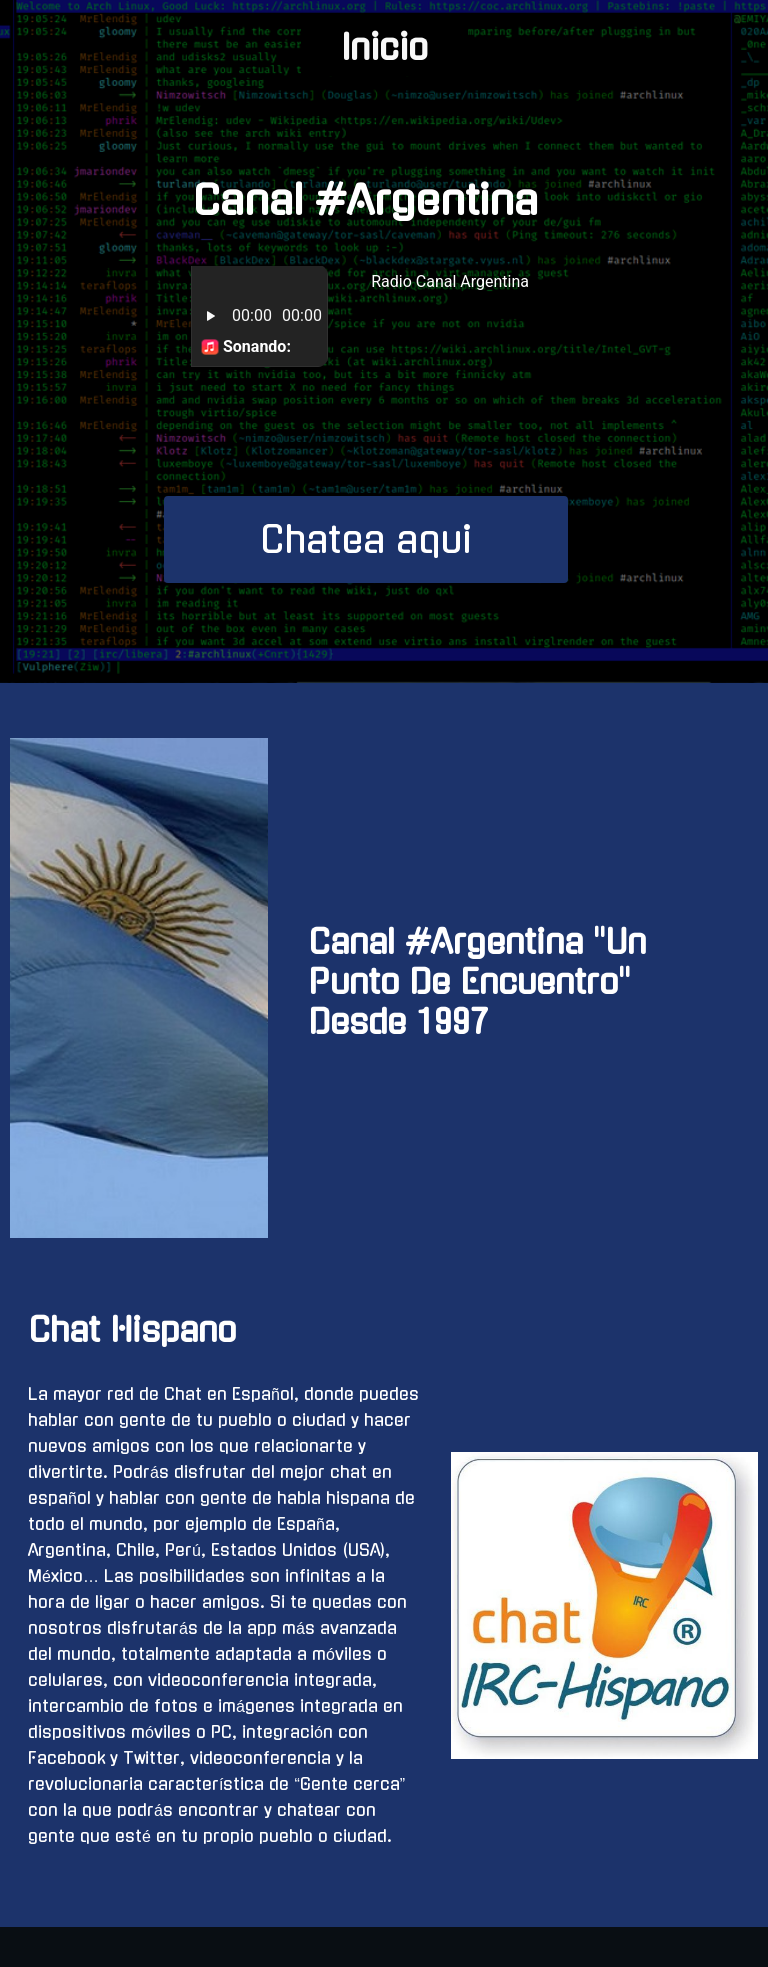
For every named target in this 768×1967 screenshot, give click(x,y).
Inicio (384, 48)
